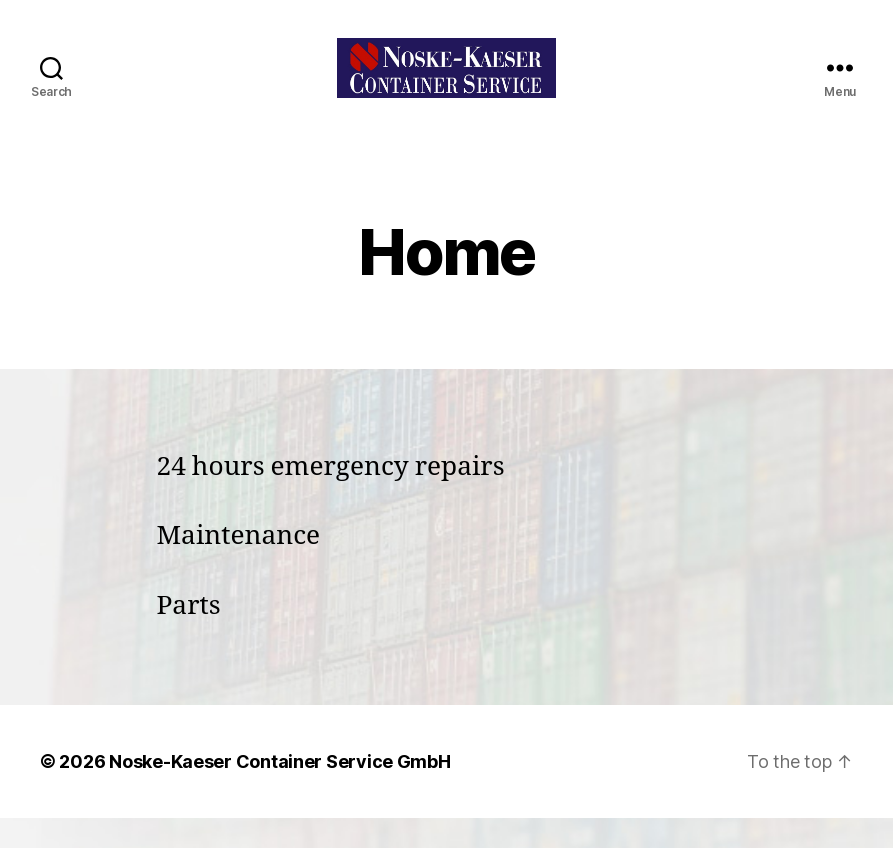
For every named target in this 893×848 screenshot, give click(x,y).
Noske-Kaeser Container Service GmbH (280, 791)
